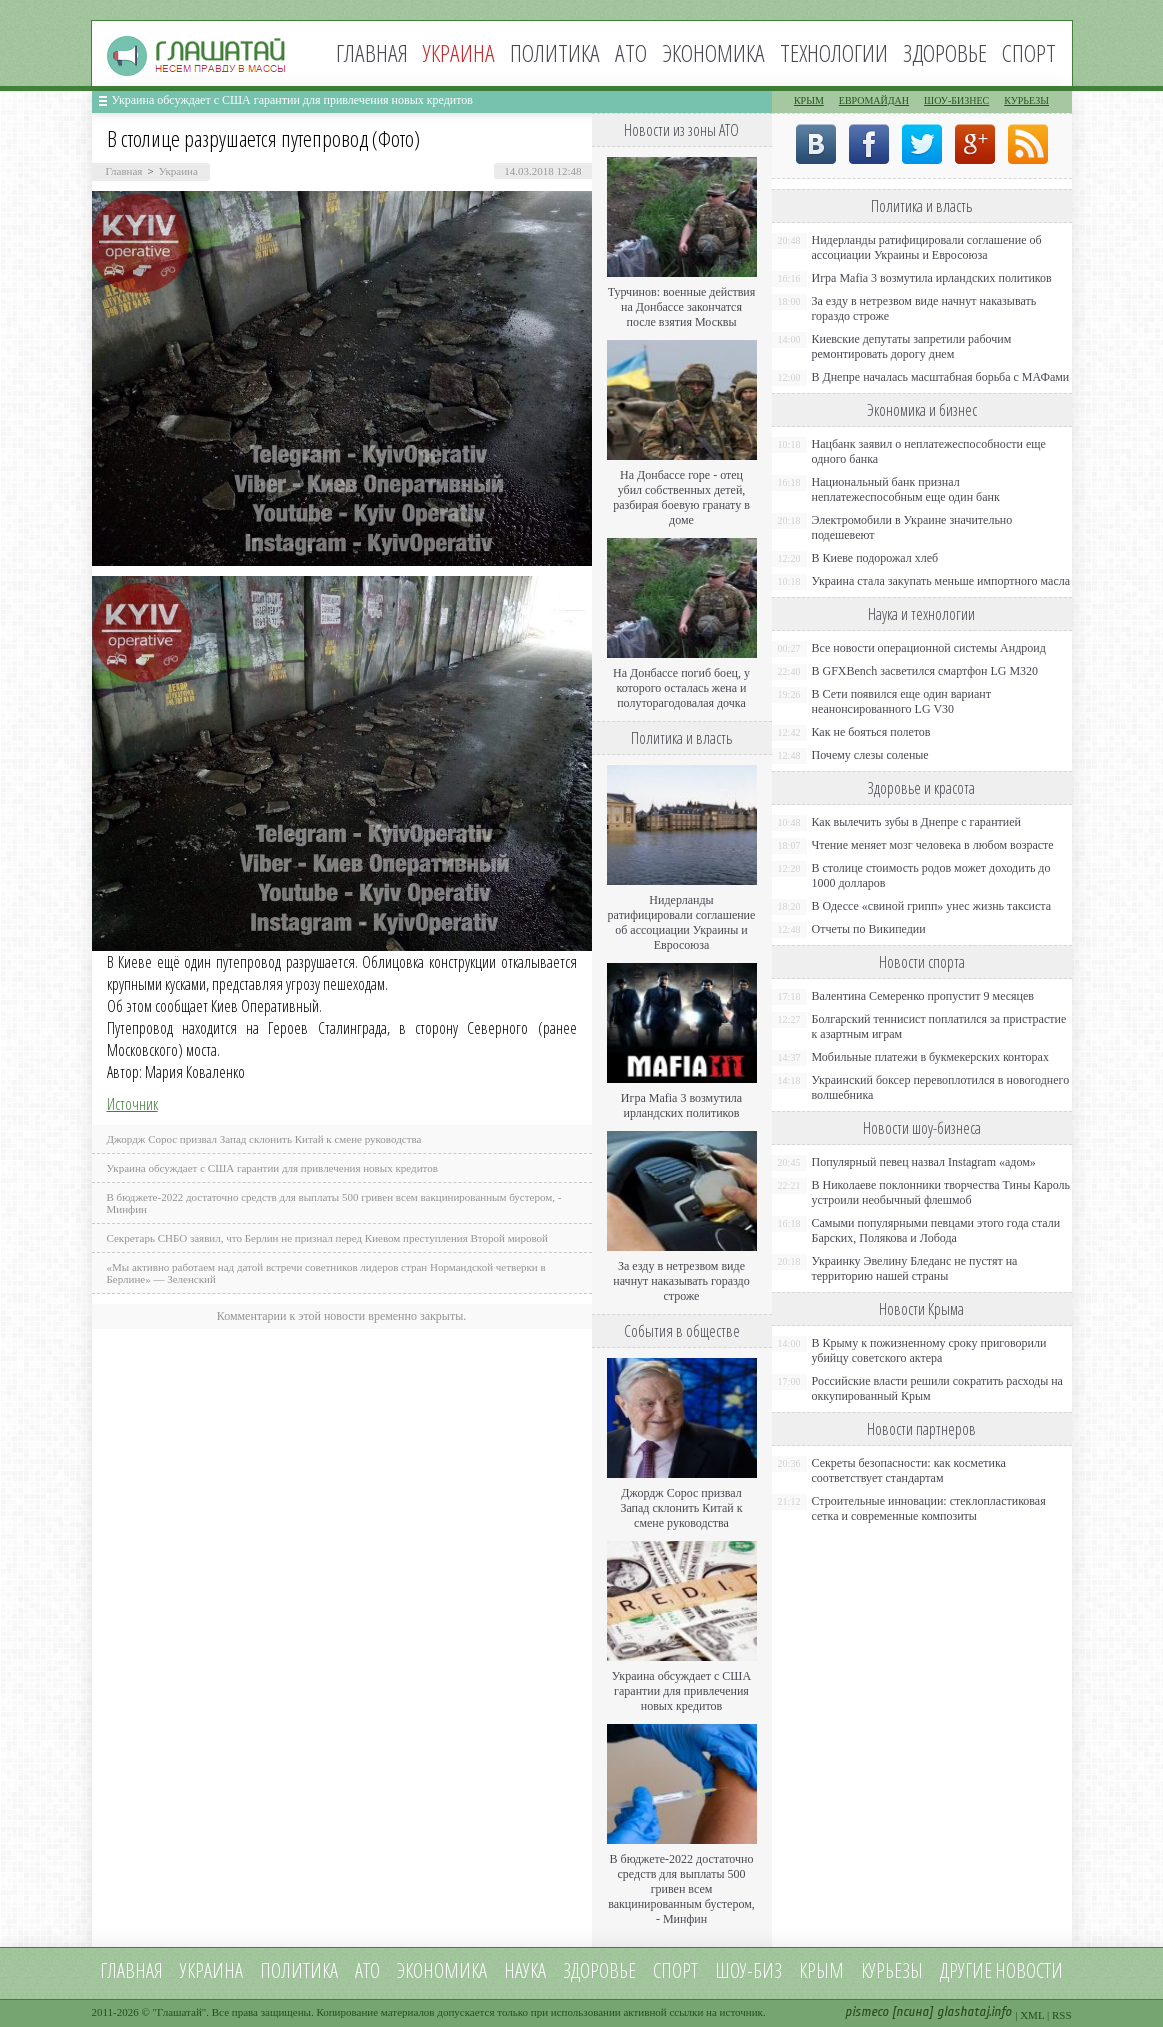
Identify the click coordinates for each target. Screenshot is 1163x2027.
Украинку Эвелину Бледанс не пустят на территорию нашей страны (915, 1268)
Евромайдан (874, 100)
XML (1032, 2015)
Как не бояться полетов (871, 732)
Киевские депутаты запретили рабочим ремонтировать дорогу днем (912, 346)
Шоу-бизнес (956, 100)
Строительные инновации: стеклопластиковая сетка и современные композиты (929, 1508)
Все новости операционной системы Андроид (929, 648)
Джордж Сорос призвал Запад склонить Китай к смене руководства (264, 1139)
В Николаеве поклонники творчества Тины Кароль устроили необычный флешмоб (941, 1192)
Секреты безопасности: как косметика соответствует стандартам (909, 1470)
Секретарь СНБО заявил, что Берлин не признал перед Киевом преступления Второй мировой (328, 1238)
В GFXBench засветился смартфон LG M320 (925, 671)
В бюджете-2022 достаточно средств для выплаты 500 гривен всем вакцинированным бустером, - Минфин (681, 1889)
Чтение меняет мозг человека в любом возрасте (933, 845)
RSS (1062, 2015)
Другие (966, 1970)
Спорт (1029, 52)
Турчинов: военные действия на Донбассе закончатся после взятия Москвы (682, 307)
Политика (555, 52)
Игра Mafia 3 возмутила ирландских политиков (681, 1105)
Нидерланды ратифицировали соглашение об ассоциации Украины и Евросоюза (682, 922)
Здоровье (945, 52)
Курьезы (1026, 100)
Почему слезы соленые (870, 755)
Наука (525, 1970)
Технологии (834, 52)
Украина (178, 171)
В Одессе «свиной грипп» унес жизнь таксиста (932, 906)
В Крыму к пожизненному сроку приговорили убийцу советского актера (929, 1350)
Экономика (713, 52)
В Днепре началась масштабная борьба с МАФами (941, 377)
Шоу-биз (748, 1970)
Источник (132, 1104)
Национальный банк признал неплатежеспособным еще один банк (906, 489)
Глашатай (179, 2012)
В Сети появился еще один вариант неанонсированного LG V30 (902, 701)
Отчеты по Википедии (869, 929)
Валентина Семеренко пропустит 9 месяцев (923, 996)
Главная (372, 52)
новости (1029, 1970)
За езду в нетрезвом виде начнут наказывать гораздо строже (681, 1281)
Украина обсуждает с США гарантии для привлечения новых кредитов (293, 100)
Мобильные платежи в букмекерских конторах (930, 1057)
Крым (809, 100)
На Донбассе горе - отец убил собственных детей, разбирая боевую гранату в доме (681, 497)
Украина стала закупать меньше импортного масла (941, 581)
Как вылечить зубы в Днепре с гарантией (917, 822)
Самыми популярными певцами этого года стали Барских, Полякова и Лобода (936, 1230)
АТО (631, 52)
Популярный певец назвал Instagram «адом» (924, 1162)
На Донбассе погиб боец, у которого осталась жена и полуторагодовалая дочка (681, 688)
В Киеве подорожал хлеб (875, 558)
